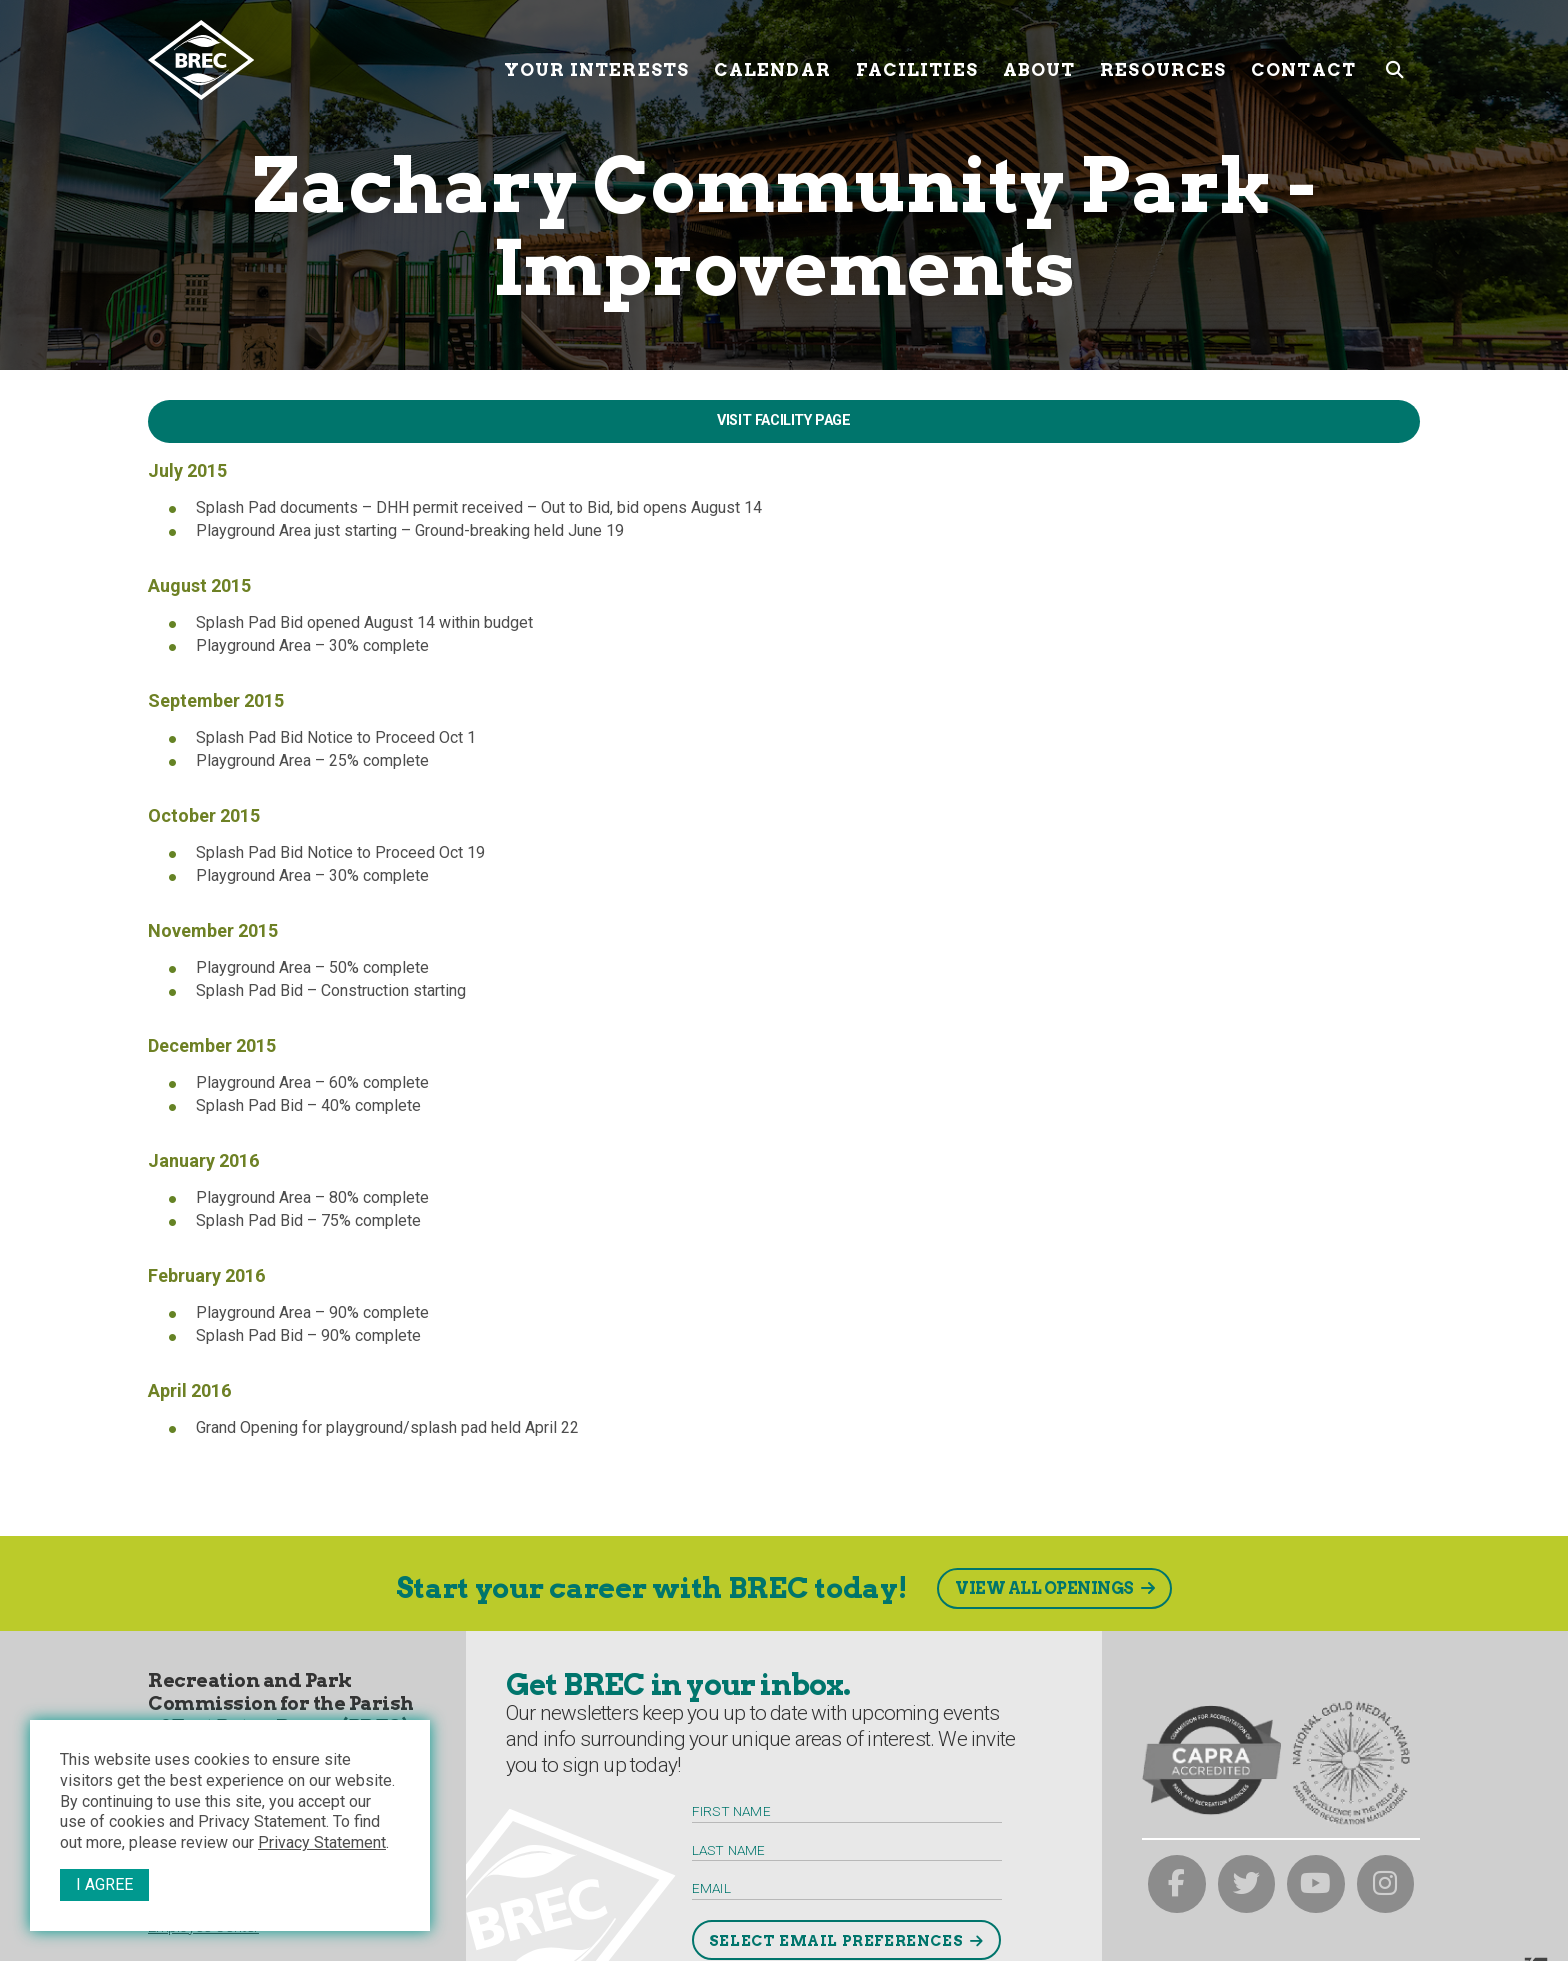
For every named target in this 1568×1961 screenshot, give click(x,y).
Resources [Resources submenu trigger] (1163, 59)
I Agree (104, 1884)
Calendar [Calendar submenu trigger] (772, 59)
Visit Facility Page (783, 420)
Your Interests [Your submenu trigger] (596, 59)
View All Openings (1044, 1588)
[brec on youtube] (1316, 1884)
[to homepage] (318, 60)
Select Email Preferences (836, 1941)
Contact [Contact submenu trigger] (1303, 59)
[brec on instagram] (1386, 1884)
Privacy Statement (322, 1842)
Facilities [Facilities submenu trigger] (917, 59)
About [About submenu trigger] (1039, 59)
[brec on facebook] (1177, 1884)
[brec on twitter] (1247, 1884)
